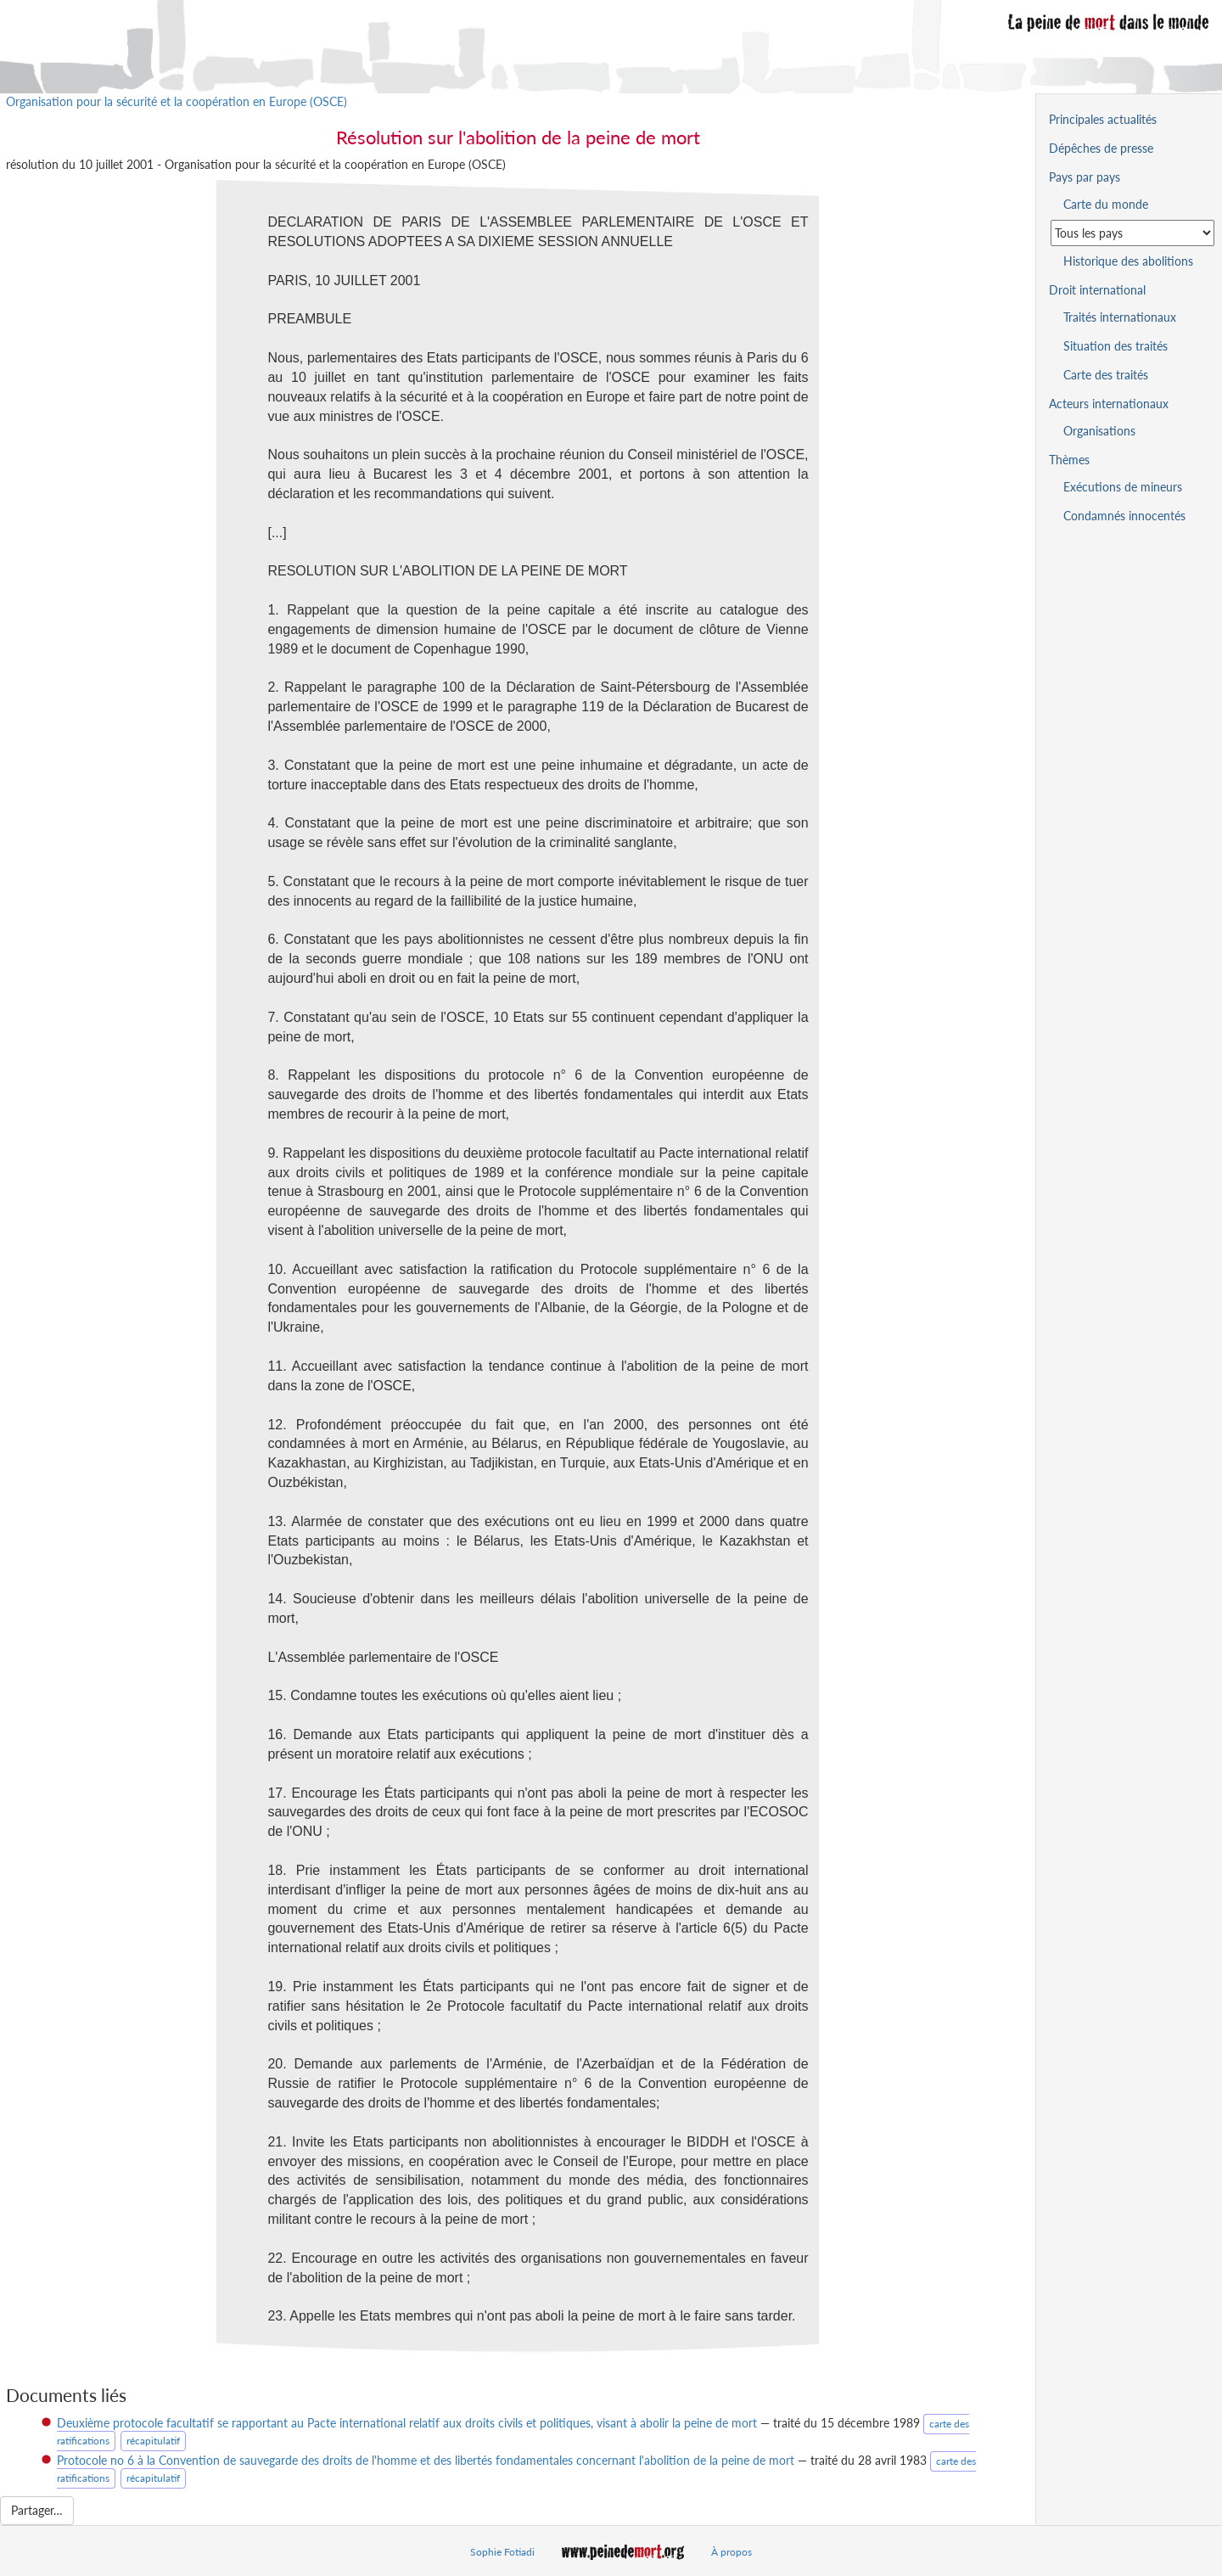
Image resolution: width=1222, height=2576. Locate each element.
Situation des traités (1115, 346)
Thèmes (1069, 459)
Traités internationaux (1119, 317)
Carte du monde (1105, 204)
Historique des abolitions (1128, 261)
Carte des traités (1105, 375)
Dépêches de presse (1101, 148)
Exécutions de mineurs (1122, 487)
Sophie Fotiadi (502, 2551)
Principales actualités (1103, 119)
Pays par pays (1084, 177)
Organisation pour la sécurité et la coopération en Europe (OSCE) (176, 101)
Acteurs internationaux (1109, 403)
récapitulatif (153, 2440)
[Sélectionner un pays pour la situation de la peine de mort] (1132, 233)
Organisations (1099, 431)
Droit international (1097, 290)
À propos (731, 2551)
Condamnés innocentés (1124, 515)
